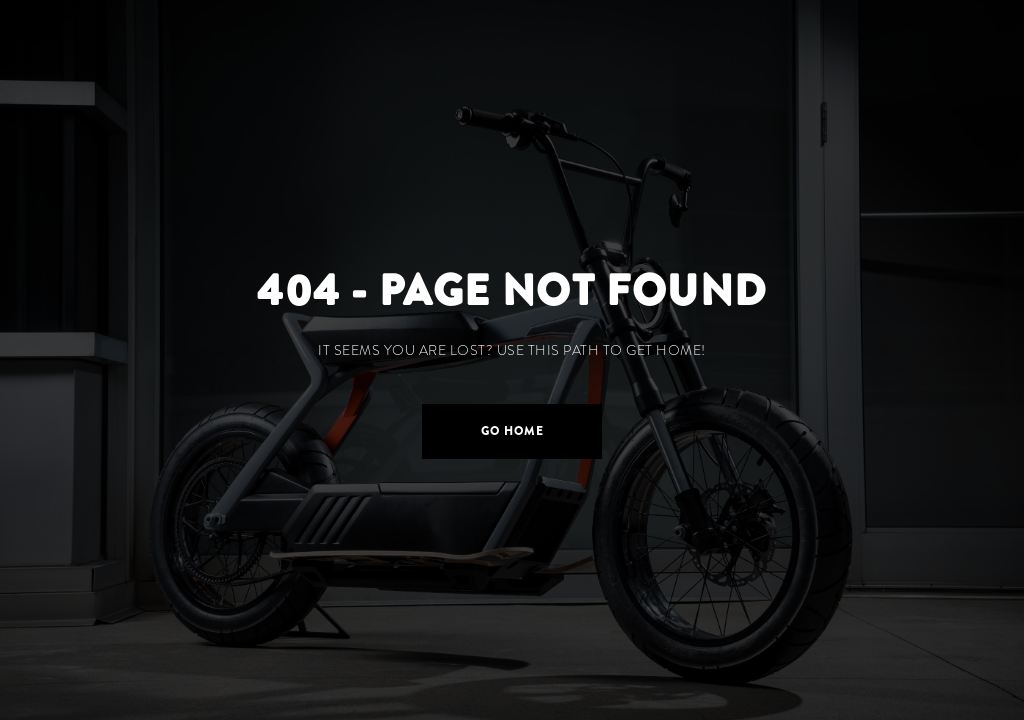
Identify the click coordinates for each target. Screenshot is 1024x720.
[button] (512, 431)
